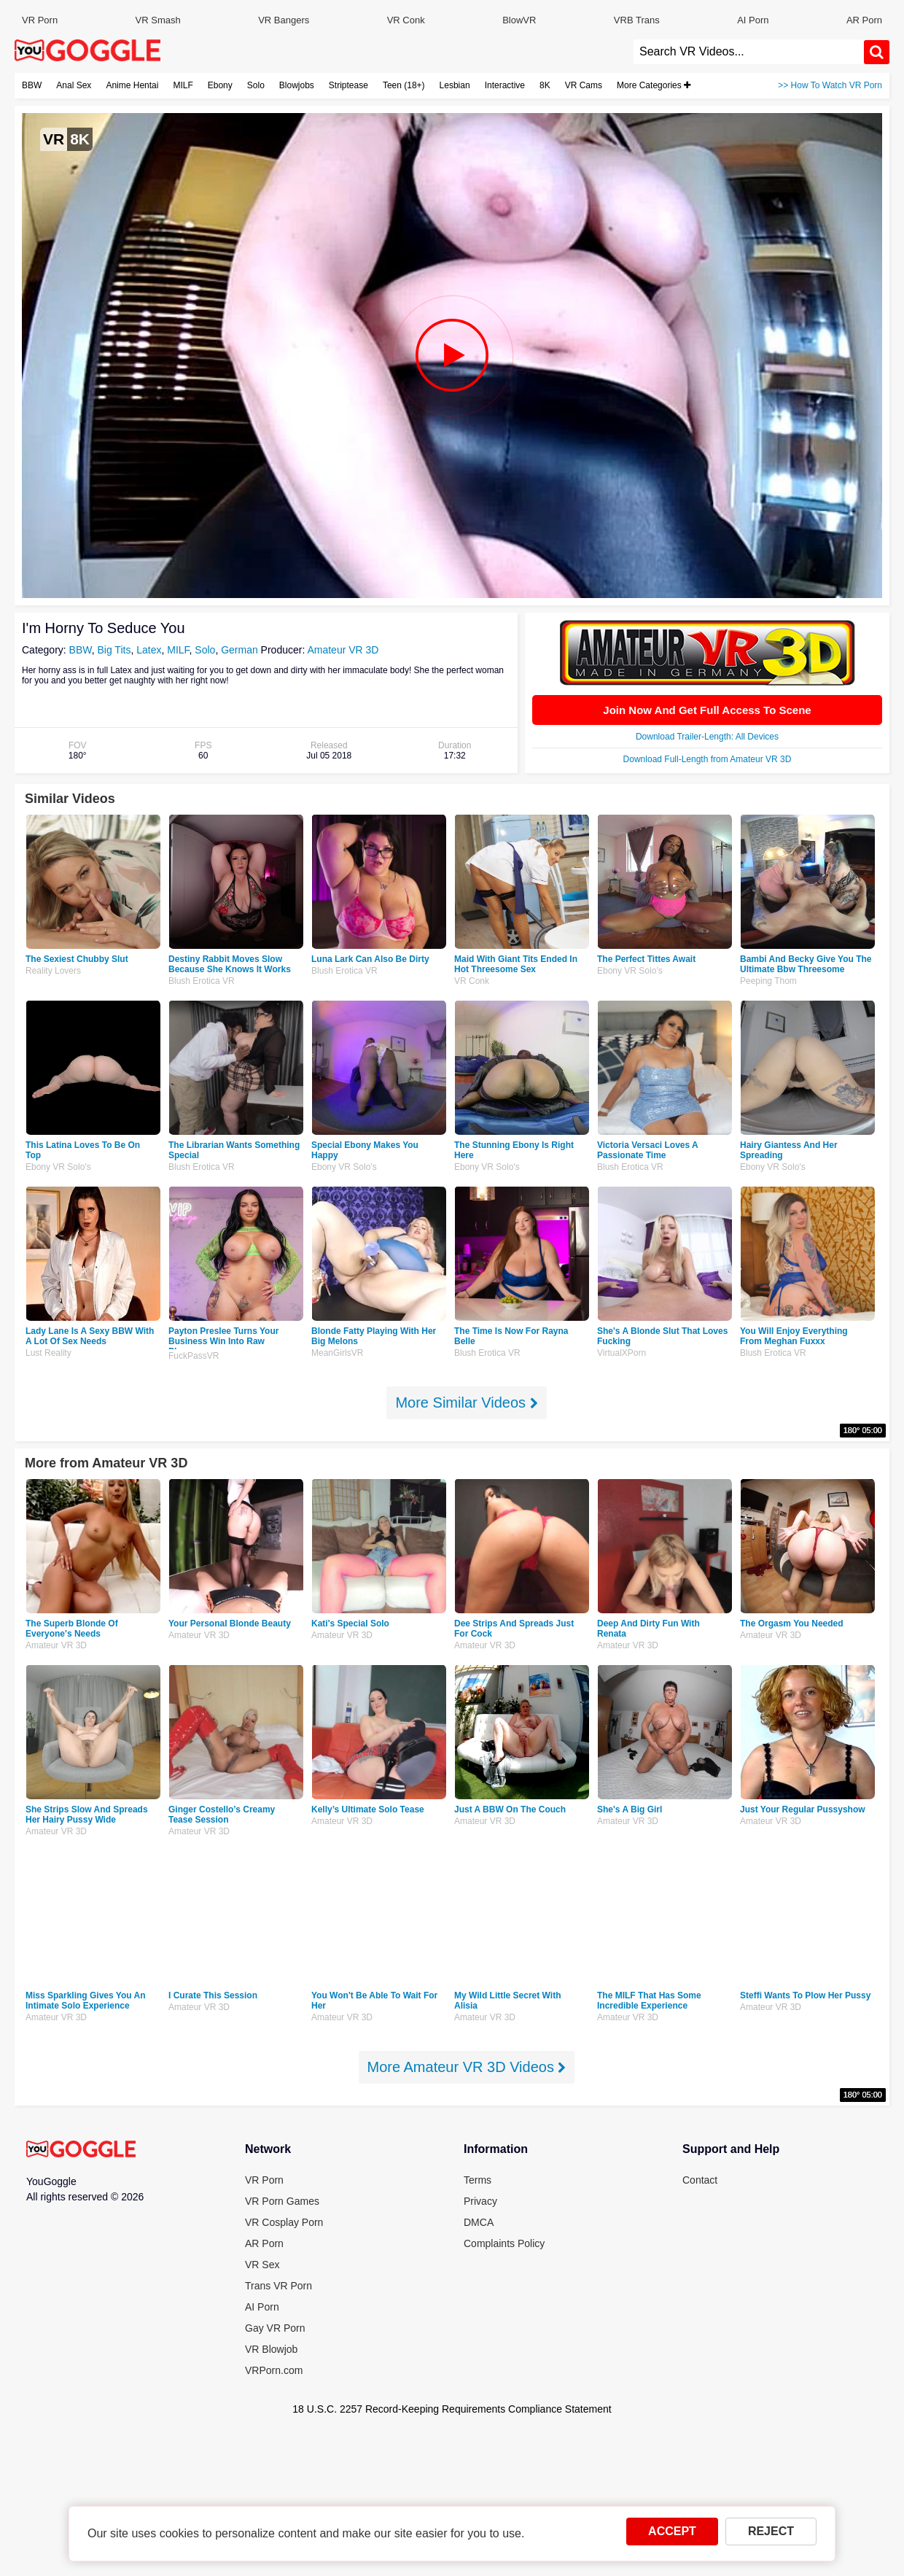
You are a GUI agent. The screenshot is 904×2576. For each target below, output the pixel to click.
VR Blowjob (271, 2349)
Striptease (348, 85)
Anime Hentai (132, 85)
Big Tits (114, 650)
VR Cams (583, 85)
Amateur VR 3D (342, 650)
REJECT (771, 2536)
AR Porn (864, 20)
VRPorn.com (274, 2370)
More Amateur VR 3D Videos (466, 2067)
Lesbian (455, 85)
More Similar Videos (466, 1402)
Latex (148, 650)
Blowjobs (296, 85)
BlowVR (519, 20)
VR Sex (262, 2264)
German (239, 650)
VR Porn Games (282, 2201)
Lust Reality (48, 1353)
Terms (477, 2180)
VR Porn (40, 20)
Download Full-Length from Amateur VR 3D (707, 759)
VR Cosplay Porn (284, 2222)
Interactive (505, 85)
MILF (182, 85)
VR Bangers (283, 20)
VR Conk (406, 20)
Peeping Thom (768, 981)
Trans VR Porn (278, 2286)
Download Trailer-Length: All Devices (707, 737)
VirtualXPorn (621, 1353)
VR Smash (158, 20)
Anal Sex (73, 85)
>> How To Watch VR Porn (830, 85)
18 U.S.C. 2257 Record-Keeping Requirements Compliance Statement (451, 2409)
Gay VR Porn (275, 2328)
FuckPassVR (193, 1356)
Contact (699, 2180)
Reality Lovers (53, 971)
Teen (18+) (404, 85)
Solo (256, 85)
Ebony (220, 85)
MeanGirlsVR (337, 1353)
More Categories (653, 85)
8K (544, 85)
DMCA (479, 2222)
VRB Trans (637, 20)
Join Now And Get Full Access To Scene (707, 710)
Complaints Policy (504, 2243)
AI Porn (752, 20)
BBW (32, 85)
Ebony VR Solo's (630, 971)
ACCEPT (672, 2536)
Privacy (480, 2201)
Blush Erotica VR (201, 981)
